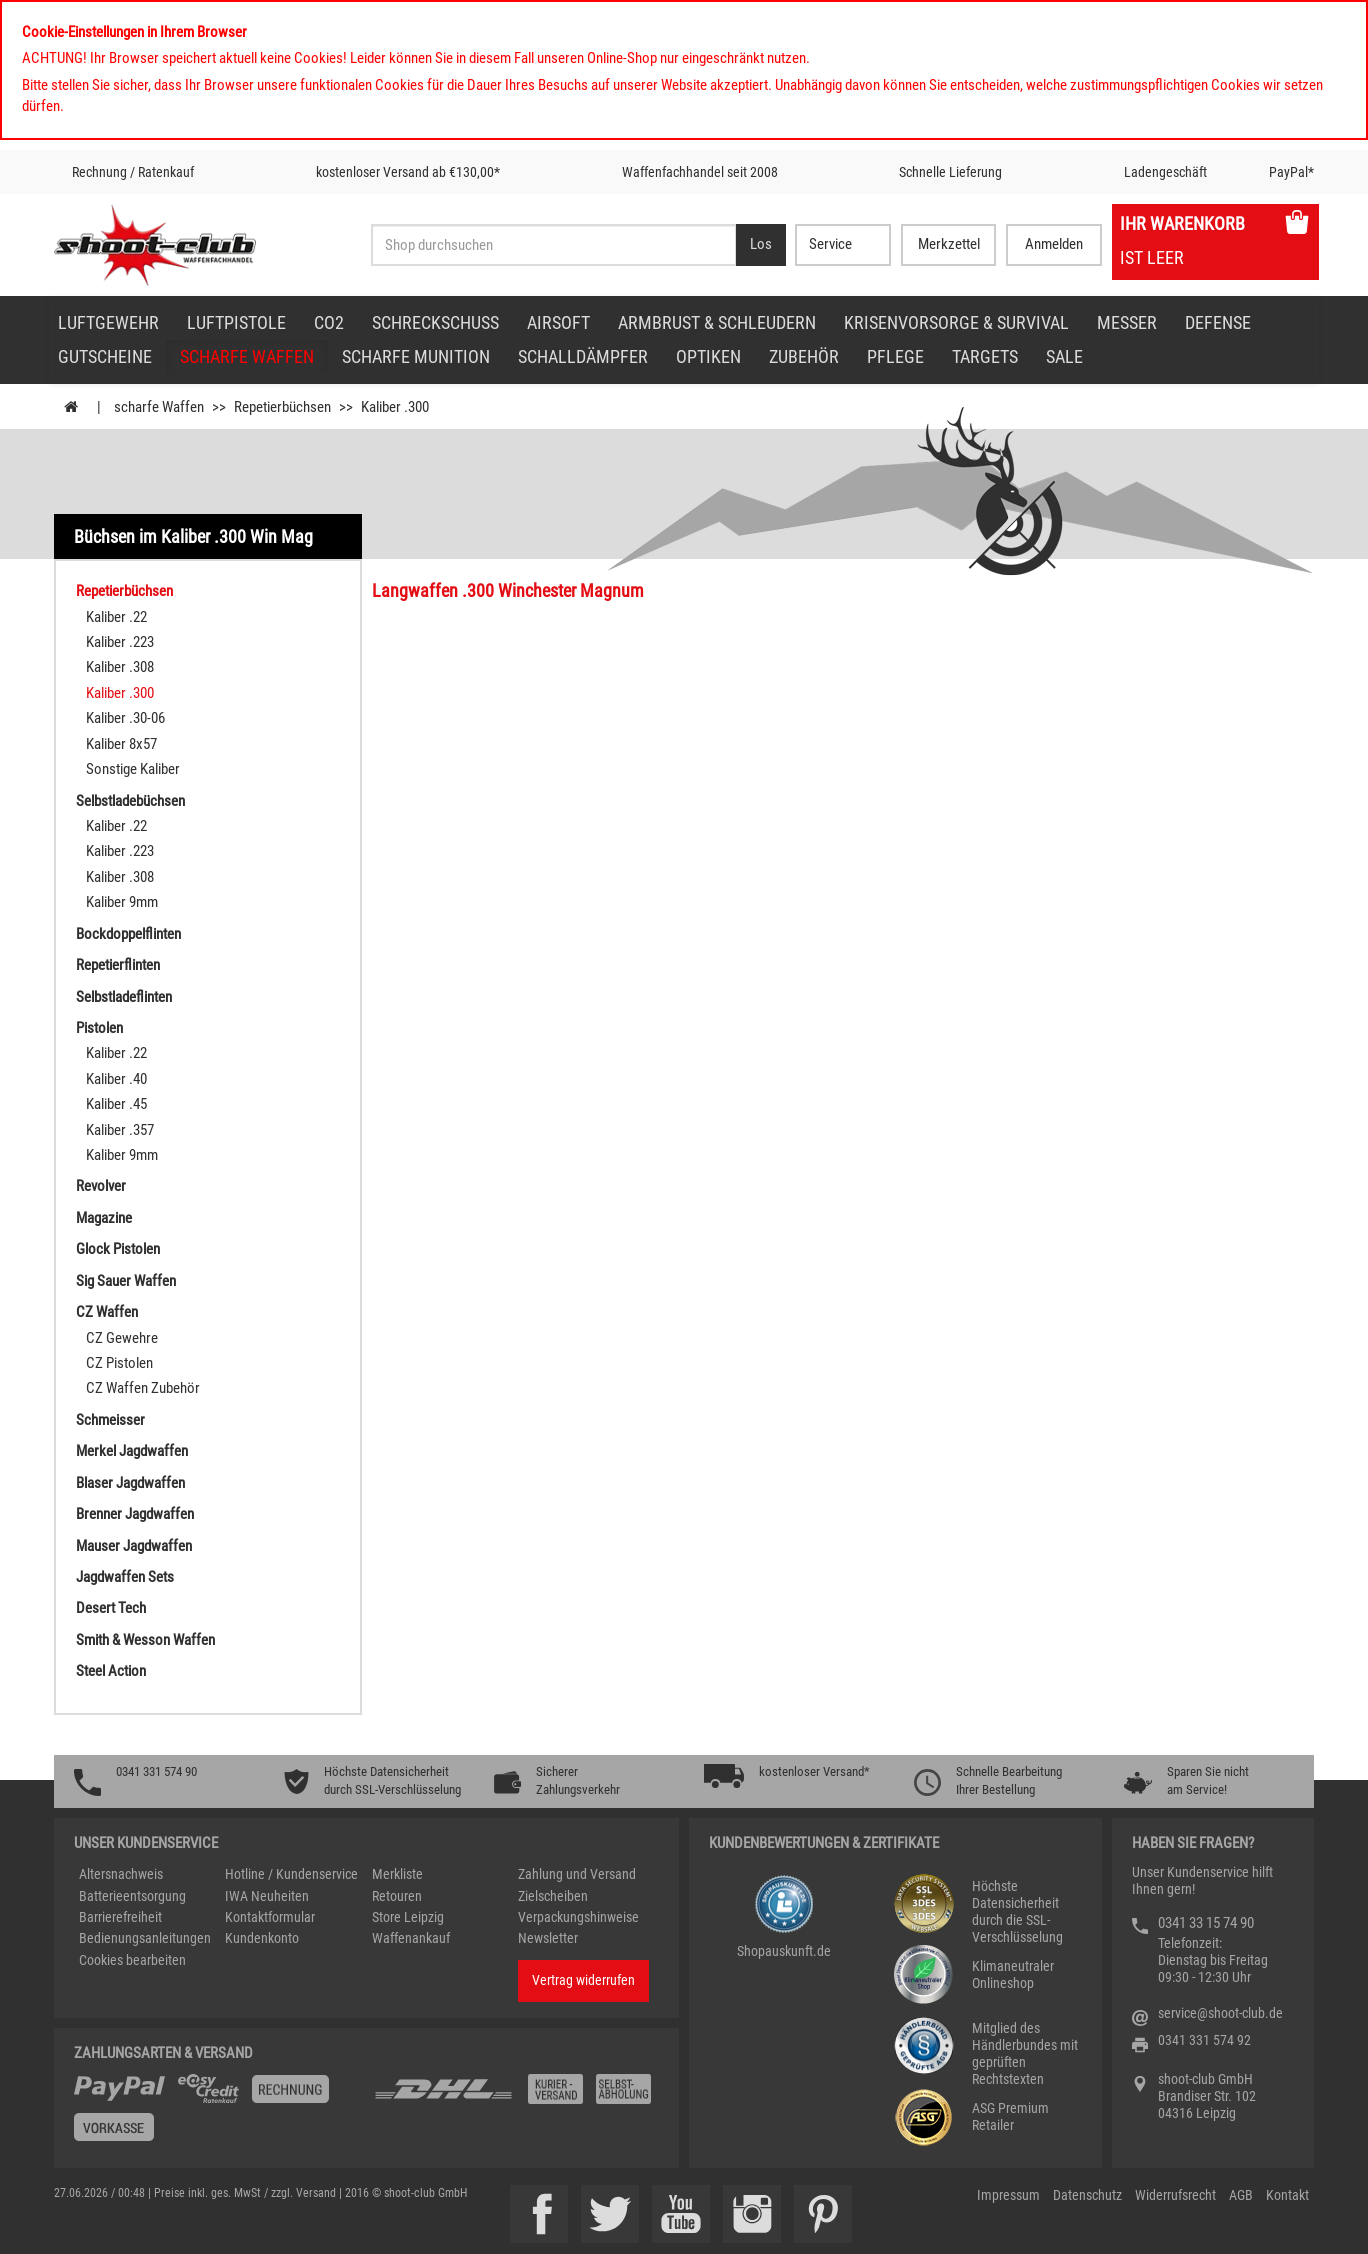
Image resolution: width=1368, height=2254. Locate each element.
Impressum (1008, 2195)
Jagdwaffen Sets (125, 1577)
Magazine (104, 1218)
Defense (1218, 322)
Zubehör (804, 356)
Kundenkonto (262, 1938)
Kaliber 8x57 (121, 744)
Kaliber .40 (116, 1079)
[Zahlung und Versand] (516, 2096)
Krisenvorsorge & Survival (956, 322)
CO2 (329, 322)
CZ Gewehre (122, 1338)
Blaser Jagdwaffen (130, 1483)
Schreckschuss (435, 322)
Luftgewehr (108, 322)
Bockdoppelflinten (128, 934)
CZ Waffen (107, 1312)
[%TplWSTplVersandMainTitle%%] (218, 2115)
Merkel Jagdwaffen (132, 1451)
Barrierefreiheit (120, 1917)
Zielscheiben (553, 1896)
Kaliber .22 (116, 617)
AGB (1241, 2195)
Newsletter (548, 1938)
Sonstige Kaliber (133, 769)
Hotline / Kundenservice (291, 1874)
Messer (1127, 322)
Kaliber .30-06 (125, 718)
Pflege (895, 356)
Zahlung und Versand (577, 1874)
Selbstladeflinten (124, 997)
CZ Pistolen (119, 1363)
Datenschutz (1087, 2195)
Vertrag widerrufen (583, 1980)
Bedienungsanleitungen (145, 1938)
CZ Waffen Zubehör (143, 1388)
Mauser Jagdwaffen (134, 1546)
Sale (1064, 356)
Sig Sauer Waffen (126, 1281)
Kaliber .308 (120, 667)
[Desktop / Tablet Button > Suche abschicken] (761, 245)
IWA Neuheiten (267, 1896)
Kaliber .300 (120, 693)
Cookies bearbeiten (132, 1960)
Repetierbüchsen (124, 591)
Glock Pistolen (118, 1249)
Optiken (708, 356)
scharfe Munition (416, 356)
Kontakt (1287, 2195)
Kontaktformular (270, 1917)
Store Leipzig (408, 1917)
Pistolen (99, 1028)
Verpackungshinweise (578, 1917)
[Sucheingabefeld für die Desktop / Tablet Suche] (553, 245)
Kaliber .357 (120, 1130)
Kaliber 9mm (122, 902)
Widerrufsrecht (1175, 2195)
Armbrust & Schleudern (717, 322)
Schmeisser (110, 1420)
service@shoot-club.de (1220, 2013)
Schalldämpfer (583, 356)
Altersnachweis (121, 1874)
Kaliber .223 (120, 642)
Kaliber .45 (116, 1104)
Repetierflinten (118, 965)
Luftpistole (236, 322)
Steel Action (111, 1671)
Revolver (101, 1186)
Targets (985, 356)
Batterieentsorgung (132, 1896)
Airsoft (558, 322)
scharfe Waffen (247, 356)
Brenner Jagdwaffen (135, 1514)
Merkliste (397, 1874)
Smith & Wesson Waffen (145, 1640)
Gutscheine (105, 356)
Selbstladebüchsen (130, 801)
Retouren (397, 1896)
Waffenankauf (411, 1938)
